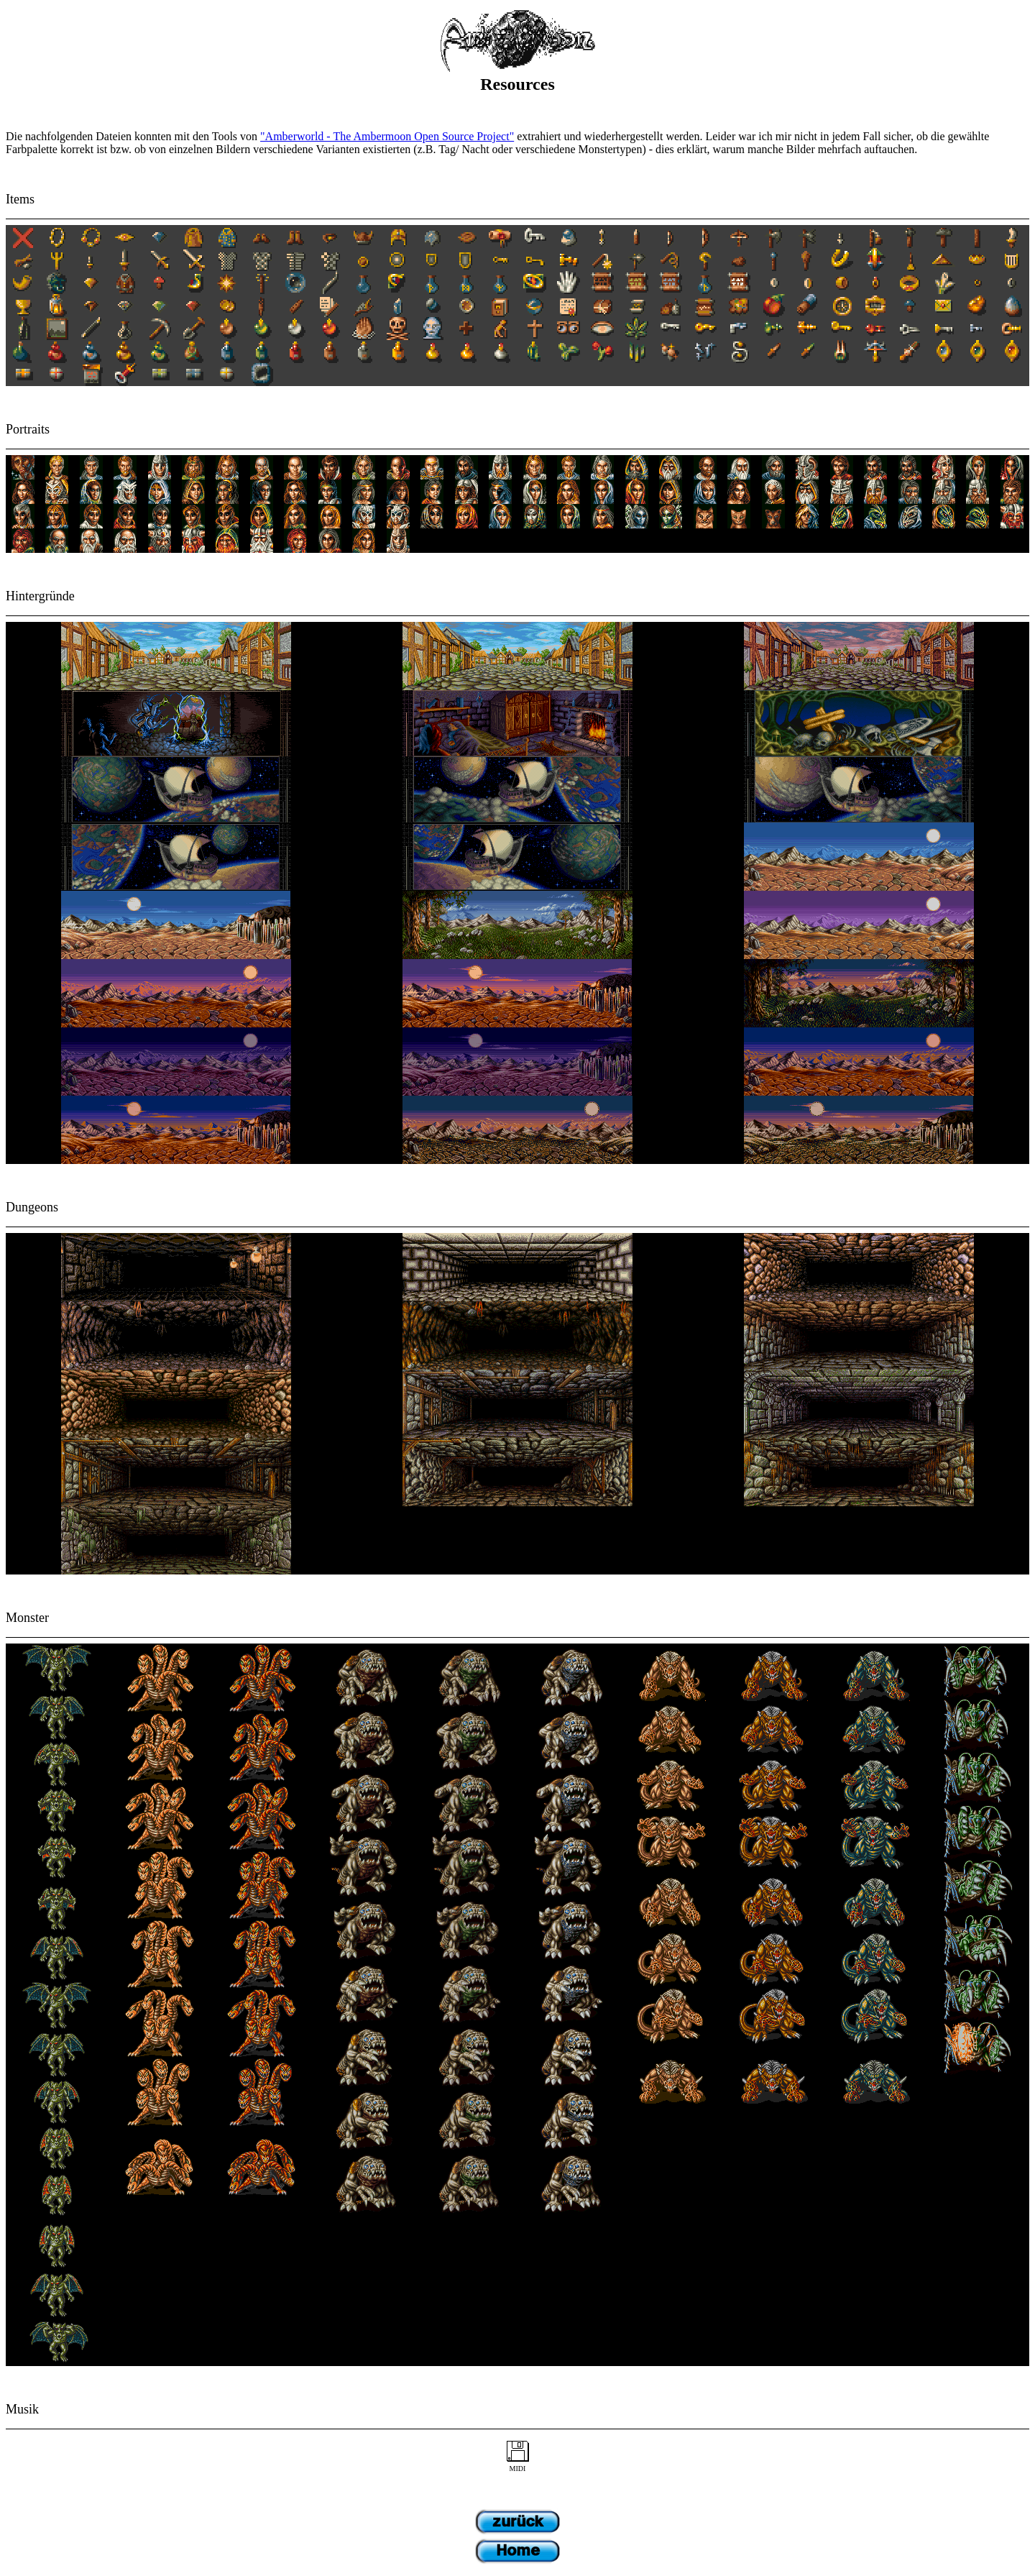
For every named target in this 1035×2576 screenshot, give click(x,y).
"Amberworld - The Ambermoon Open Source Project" (387, 136)
